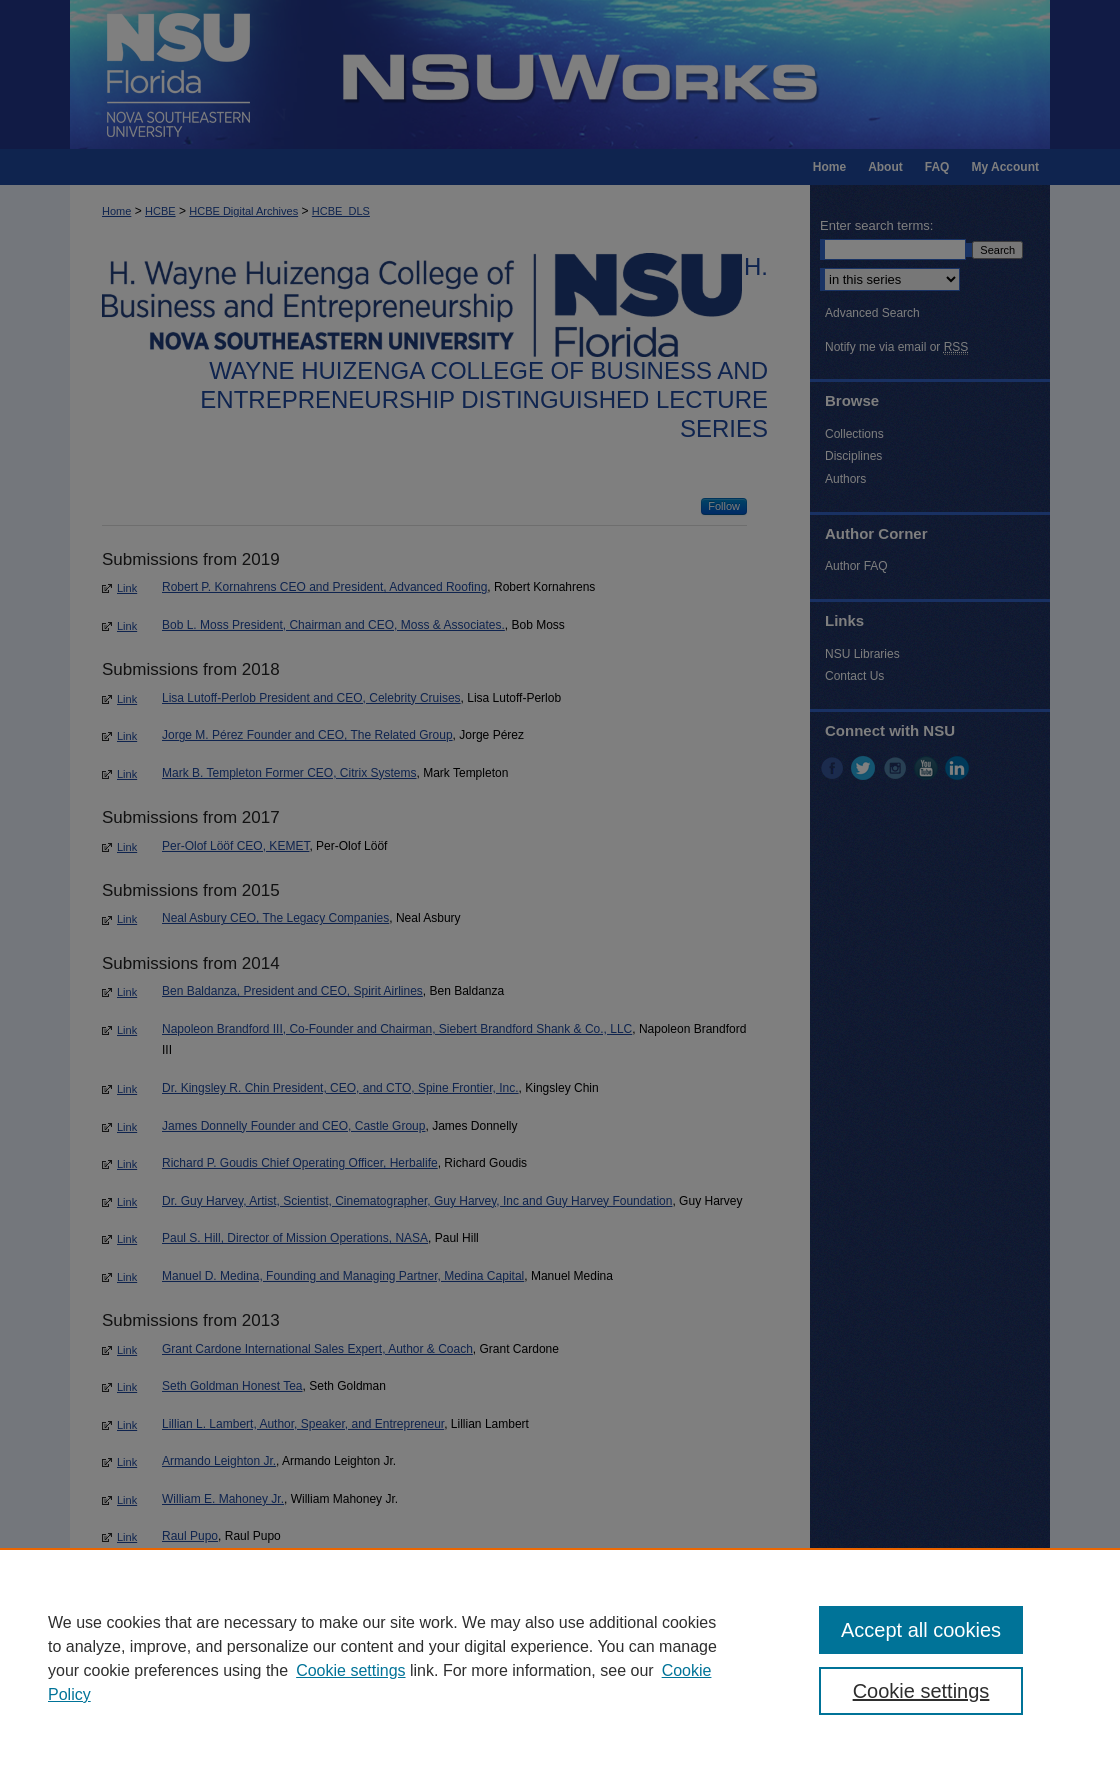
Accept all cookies (921, 1630)
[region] (560, 1658)
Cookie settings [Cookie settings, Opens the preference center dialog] (921, 1691)
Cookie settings (350, 1670)
